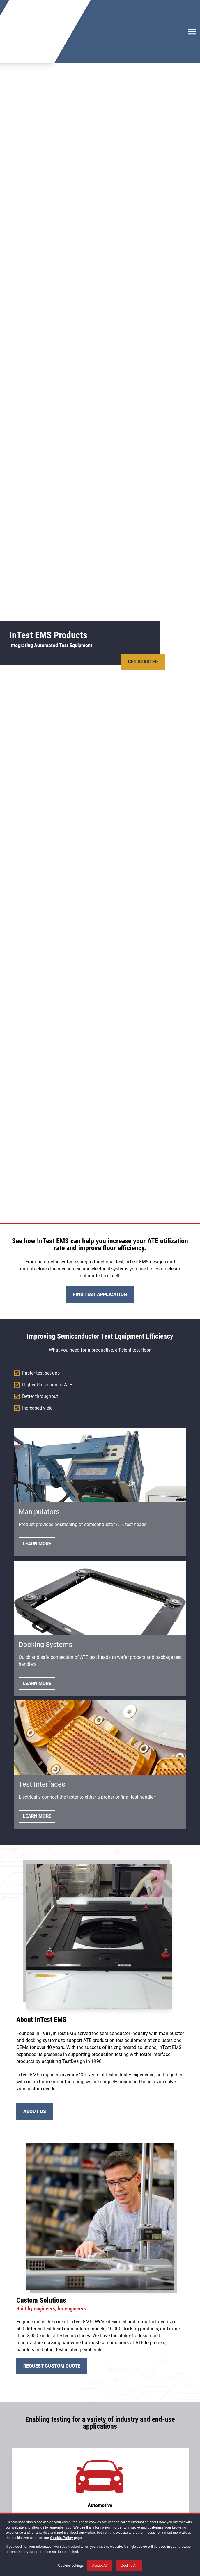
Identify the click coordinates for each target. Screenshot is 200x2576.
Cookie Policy (61, 2538)
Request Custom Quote (51, 2322)
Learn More (37, 1499)
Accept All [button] (99, 2565)
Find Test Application (100, 1250)
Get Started (143, 617)
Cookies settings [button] (71, 2565)
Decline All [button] (129, 2565)
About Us (34, 2067)
